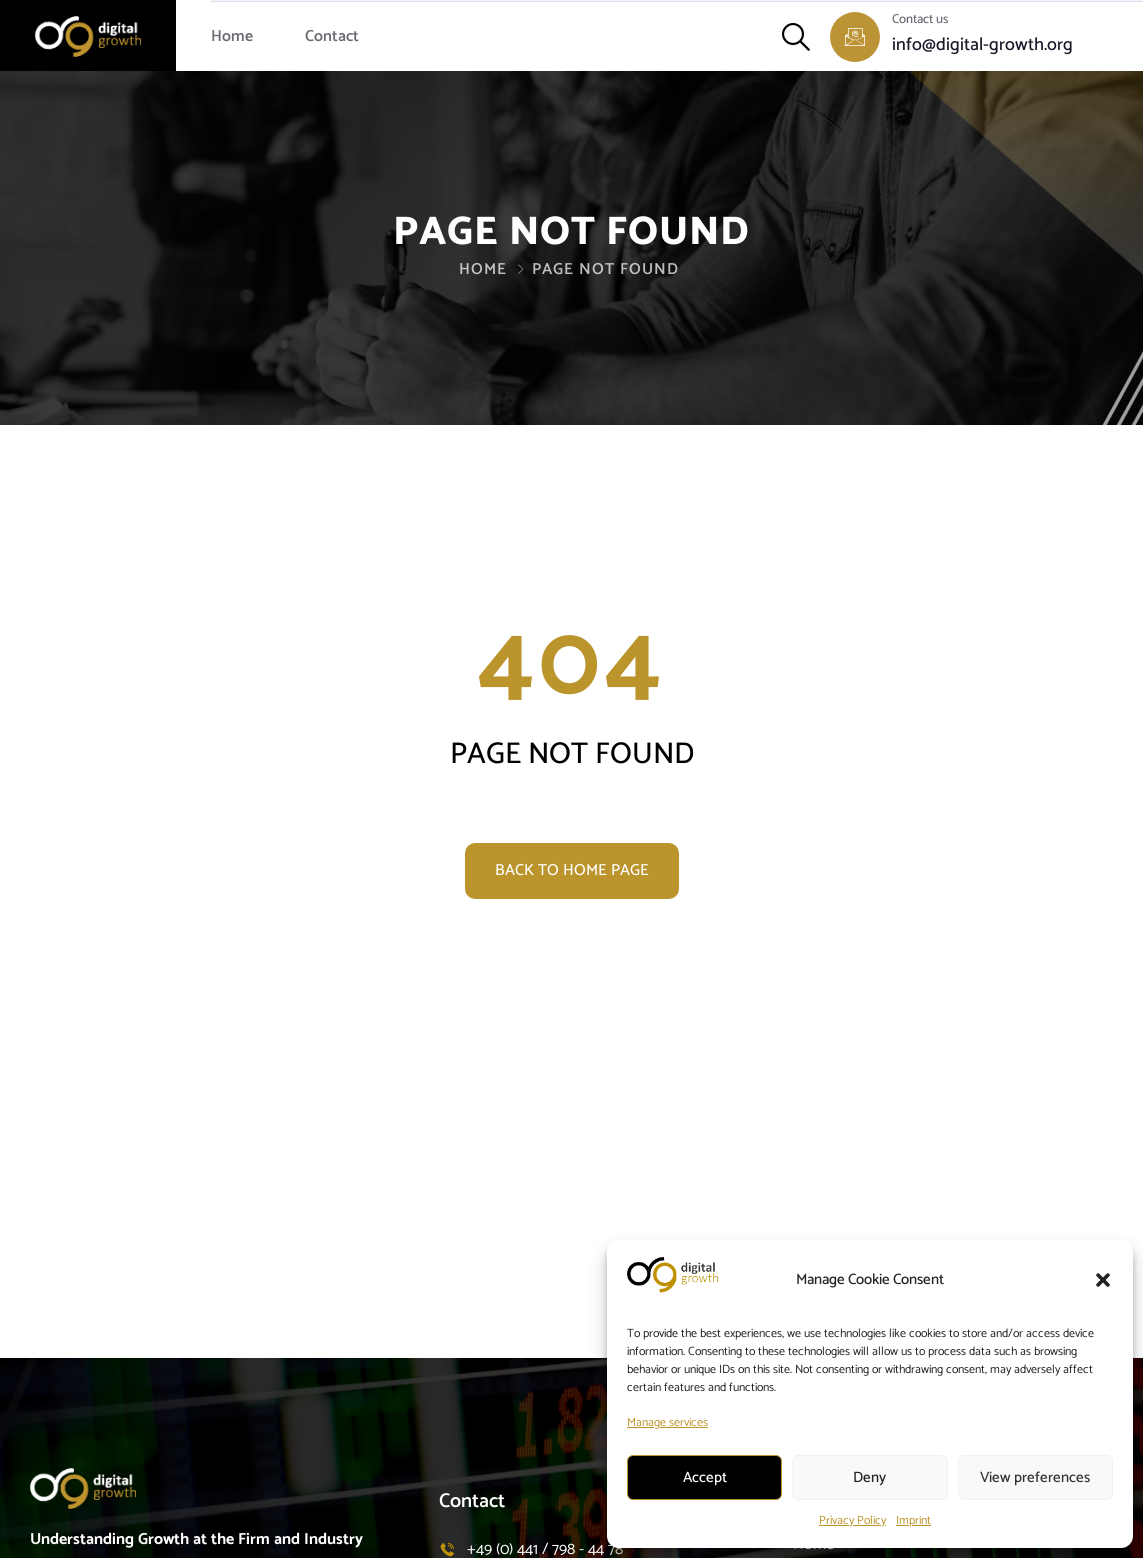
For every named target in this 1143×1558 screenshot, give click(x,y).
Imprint (913, 1520)
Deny (869, 1477)
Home (232, 36)
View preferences (1035, 1477)
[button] (1103, 1280)
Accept (705, 1477)
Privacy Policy (852, 1520)
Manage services (667, 1422)
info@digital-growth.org (982, 45)
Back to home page (572, 870)
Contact (332, 36)
